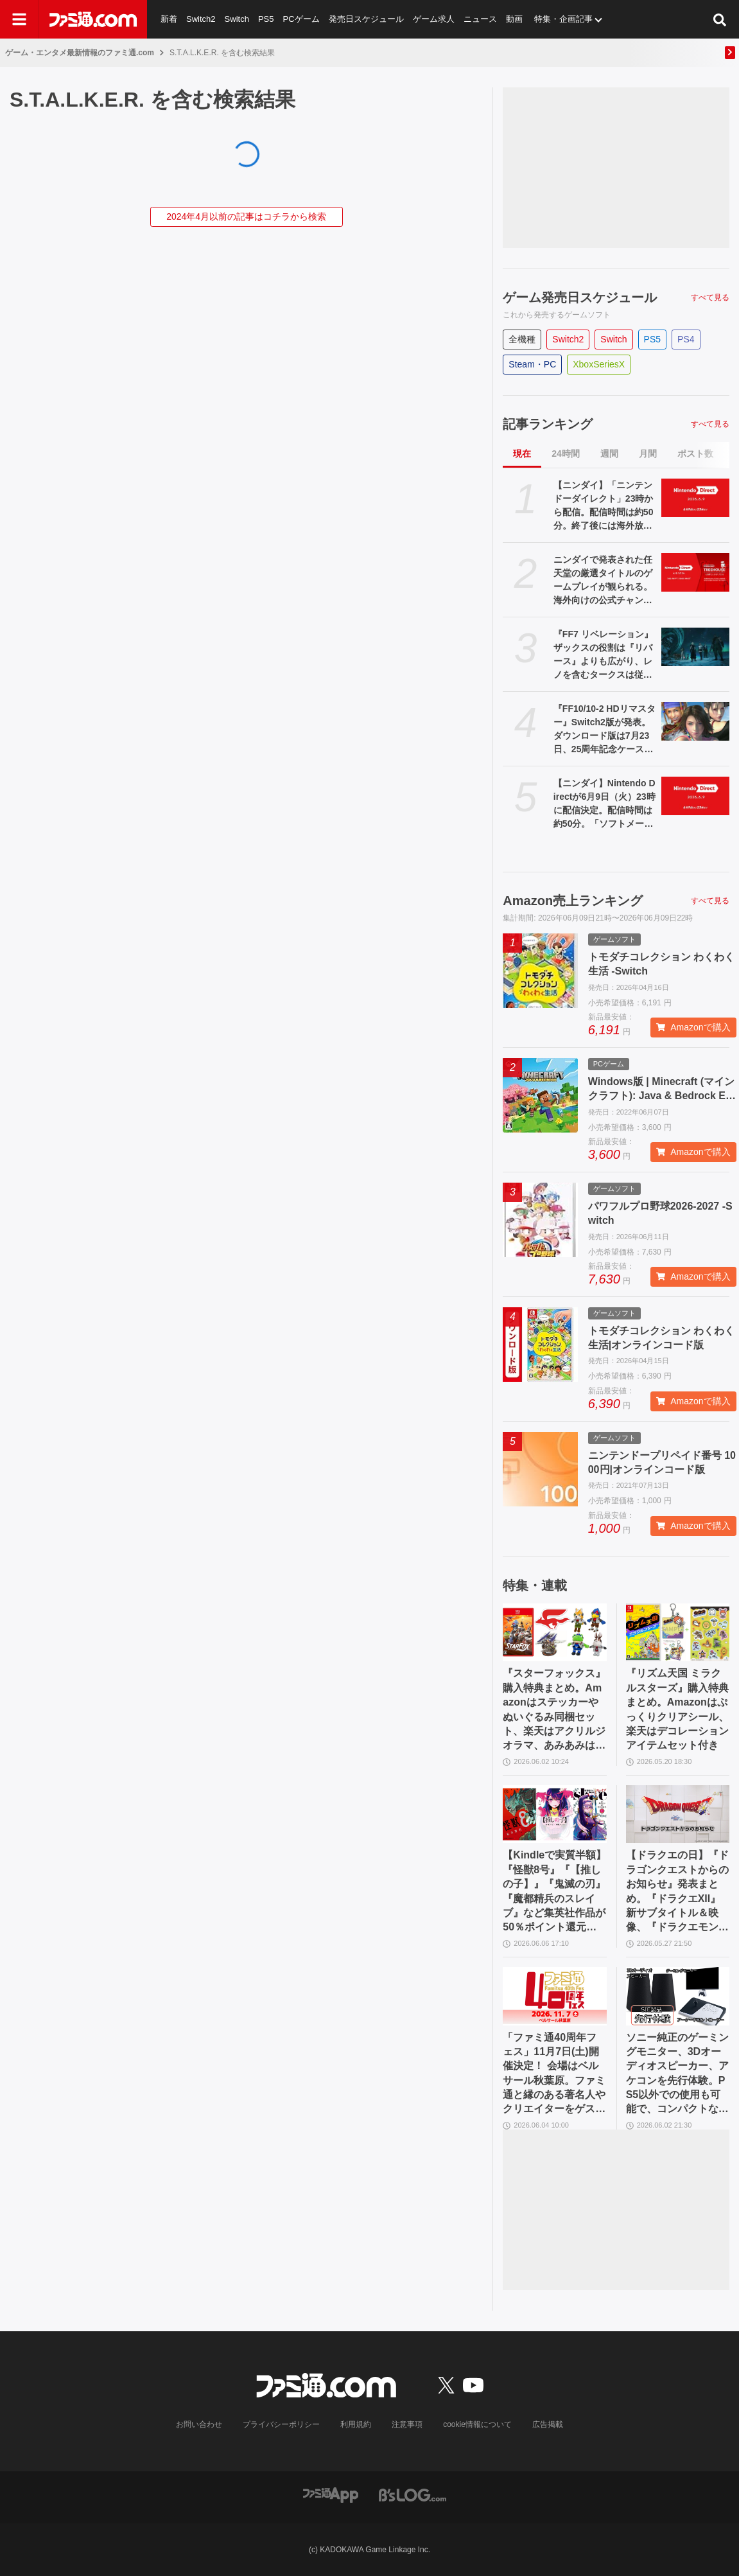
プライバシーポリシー (281, 2424)
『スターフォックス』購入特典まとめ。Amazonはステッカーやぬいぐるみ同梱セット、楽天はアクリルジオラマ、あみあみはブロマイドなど (554, 1710)
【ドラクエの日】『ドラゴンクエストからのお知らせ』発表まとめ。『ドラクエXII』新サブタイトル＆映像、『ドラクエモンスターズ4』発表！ (677, 1891)
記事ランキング (548, 424)
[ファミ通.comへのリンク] (93, 19)
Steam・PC (532, 364)
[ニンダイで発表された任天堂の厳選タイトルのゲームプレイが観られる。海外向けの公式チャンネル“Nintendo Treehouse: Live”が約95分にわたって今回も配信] (695, 572)
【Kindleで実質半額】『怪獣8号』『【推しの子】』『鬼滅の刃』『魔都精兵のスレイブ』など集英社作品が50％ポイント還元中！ (554, 1891)
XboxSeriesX (599, 364)
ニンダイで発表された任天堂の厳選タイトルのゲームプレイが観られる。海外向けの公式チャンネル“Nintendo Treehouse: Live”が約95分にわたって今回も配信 (604, 580)
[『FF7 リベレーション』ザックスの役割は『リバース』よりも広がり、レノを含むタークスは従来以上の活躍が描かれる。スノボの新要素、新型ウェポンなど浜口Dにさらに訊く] (695, 647)
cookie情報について (477, 2424)
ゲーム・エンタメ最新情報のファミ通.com (79, 52)
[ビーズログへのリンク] (412, 2494)
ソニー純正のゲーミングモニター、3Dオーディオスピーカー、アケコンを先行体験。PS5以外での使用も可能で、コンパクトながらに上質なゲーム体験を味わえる (677, 2074)
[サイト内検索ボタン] (719, 19)
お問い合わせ (199, 2424)
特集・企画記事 (563, 19)
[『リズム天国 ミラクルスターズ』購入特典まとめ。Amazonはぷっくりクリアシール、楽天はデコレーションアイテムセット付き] (677, 1632)
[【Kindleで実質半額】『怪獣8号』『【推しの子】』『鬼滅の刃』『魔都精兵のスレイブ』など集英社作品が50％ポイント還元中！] (554, 1814)
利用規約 (355, 2424)
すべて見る (710, 297)
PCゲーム (301, 19)
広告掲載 (547, 2424)
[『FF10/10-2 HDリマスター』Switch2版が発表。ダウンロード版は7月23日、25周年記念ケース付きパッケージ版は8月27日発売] (695, 721)
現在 (522, 453)
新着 (169, 19)
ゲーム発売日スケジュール (580, 297)
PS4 (685, 339)
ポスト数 (695, 453)
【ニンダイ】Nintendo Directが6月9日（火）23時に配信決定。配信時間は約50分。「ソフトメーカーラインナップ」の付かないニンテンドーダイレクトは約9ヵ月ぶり (604, 804)
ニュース (480, 19)
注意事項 (407, 2424)
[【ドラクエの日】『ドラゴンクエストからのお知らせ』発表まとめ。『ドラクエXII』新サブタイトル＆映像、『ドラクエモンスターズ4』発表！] (677, 1814)
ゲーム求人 (434, 19)
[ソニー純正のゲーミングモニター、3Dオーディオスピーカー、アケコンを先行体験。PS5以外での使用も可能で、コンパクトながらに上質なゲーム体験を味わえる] (677, 1996)
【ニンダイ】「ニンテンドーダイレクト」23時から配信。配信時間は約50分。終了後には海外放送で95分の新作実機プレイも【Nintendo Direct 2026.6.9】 (604, 506)
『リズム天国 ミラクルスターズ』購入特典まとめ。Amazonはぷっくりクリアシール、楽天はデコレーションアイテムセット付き (677, 1709)
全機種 (522, 339)
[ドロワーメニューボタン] (19, 19)
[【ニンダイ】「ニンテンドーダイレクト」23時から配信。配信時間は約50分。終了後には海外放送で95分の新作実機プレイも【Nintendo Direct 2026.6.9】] (695, 498)
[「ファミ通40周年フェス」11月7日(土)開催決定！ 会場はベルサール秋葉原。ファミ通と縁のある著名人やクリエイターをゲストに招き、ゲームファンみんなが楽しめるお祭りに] (554, 1996)
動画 (514, 19)
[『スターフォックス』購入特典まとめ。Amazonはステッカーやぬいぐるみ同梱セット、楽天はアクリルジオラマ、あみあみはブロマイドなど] (554, 1632)
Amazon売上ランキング (573, 901)
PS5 (266, 19)
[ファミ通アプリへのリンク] (330, 2494)
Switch (237, 19)
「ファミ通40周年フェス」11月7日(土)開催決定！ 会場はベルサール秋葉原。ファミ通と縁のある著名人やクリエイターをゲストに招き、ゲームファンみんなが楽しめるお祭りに (554, 2074)
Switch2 (201, 19)
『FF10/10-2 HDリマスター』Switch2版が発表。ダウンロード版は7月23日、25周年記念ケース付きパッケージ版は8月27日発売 (604, 729)
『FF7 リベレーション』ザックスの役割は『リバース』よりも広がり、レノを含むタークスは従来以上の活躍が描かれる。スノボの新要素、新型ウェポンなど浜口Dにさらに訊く (603, 655)
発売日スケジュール (366, 19)
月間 (648, 453)
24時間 (566, 453)
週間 (609, 453)
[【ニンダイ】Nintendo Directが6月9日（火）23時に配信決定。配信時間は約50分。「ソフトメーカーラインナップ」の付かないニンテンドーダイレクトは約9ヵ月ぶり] (695, 796)
